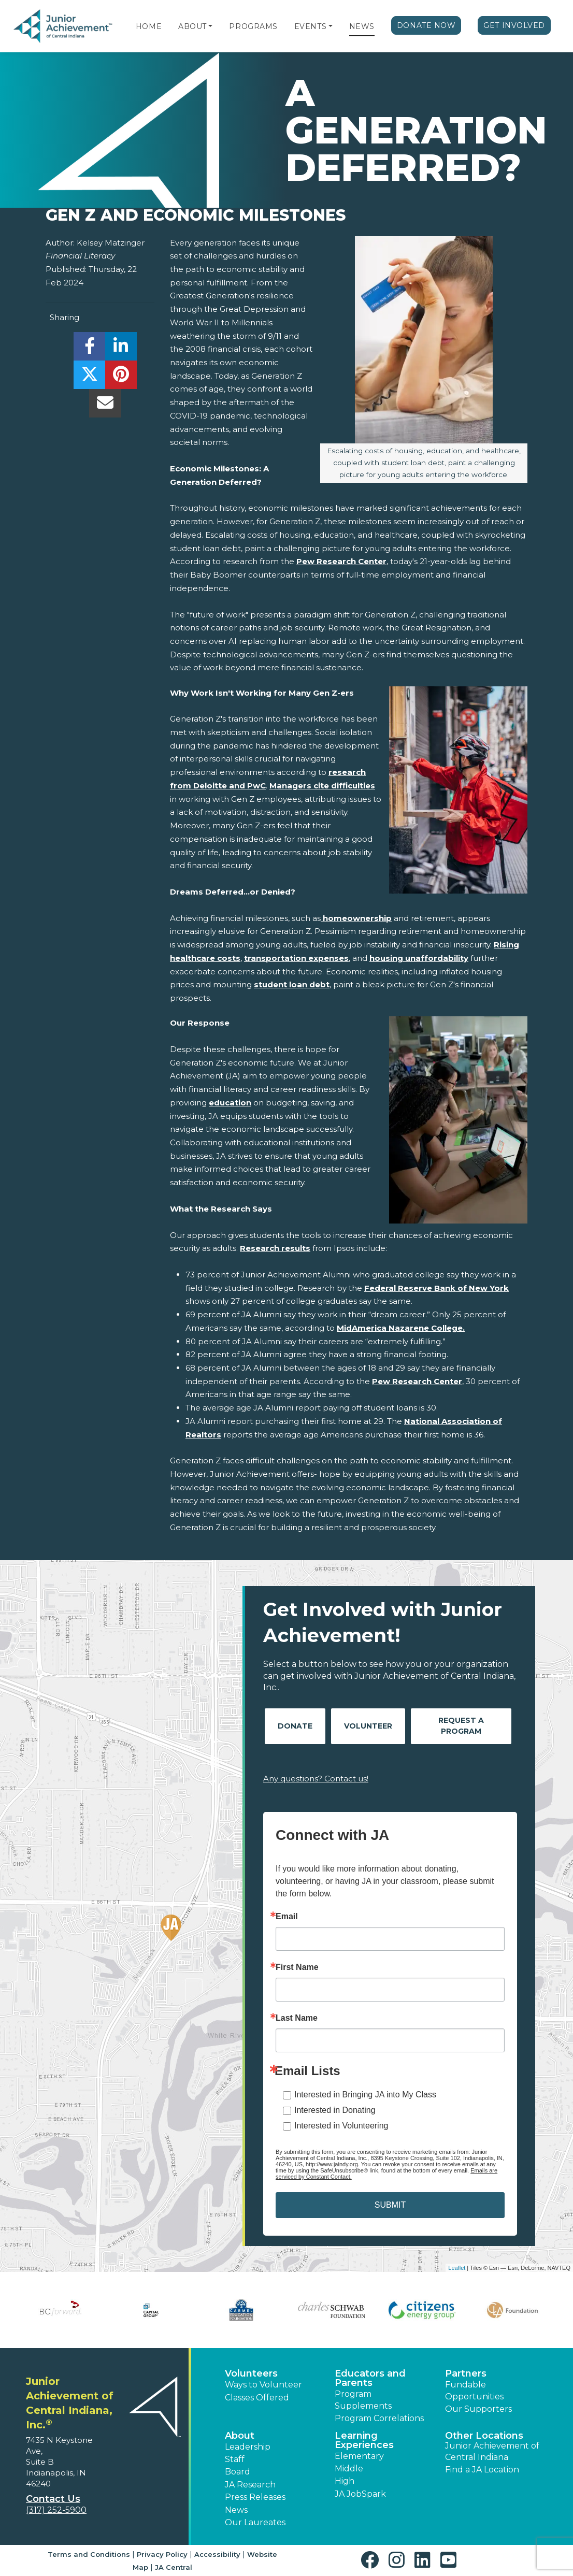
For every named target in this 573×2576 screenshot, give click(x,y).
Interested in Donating (335, 2110)
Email (287, 1916)
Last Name (297, 2018)
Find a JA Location (482, 2469)
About (192, 26)
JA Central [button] (173, 2567)
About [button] (239, 2435)
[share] (89, 349)
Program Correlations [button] (379, 2418)
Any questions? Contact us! (315, 1778)
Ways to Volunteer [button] (263, 2385)
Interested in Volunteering (341, 2125)
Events (310, 26)
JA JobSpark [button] (360, 2494)
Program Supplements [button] (363, 2399)
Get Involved (514, 25)
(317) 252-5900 (56, 2510)
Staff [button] (235, 2459)
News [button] (236, 2510)
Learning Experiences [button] (364, 2440)
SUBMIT (390, 2204)
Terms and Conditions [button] (89, 2554)
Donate (295, 1726)
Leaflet (456, 2268)
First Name (297, 1967)
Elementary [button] (359, 2456)
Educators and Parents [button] (370, 2378)
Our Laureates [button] (255, 2522)
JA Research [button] (250, 2484)
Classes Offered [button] (257, 2397)
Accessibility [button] (217, 2554)
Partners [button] (465, 2373)
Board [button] (237, 2472)
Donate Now (426, 25)
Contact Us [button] (53, 2498)
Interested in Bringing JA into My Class (365, 2094)
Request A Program (461, 1726)
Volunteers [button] (251, 2373)
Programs (253, 26)
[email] (105, 406)
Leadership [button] (247, 2447)
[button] (210, 26)
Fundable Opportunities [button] (474, 2390)
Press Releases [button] (255, 2497)
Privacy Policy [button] (162, 2554)
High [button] (344, 2481)
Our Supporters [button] (478, 2409)
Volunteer (368, 1726)
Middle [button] (349, 2468)
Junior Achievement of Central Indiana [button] (492, 2451)
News (362, 26)
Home (149, 26)
